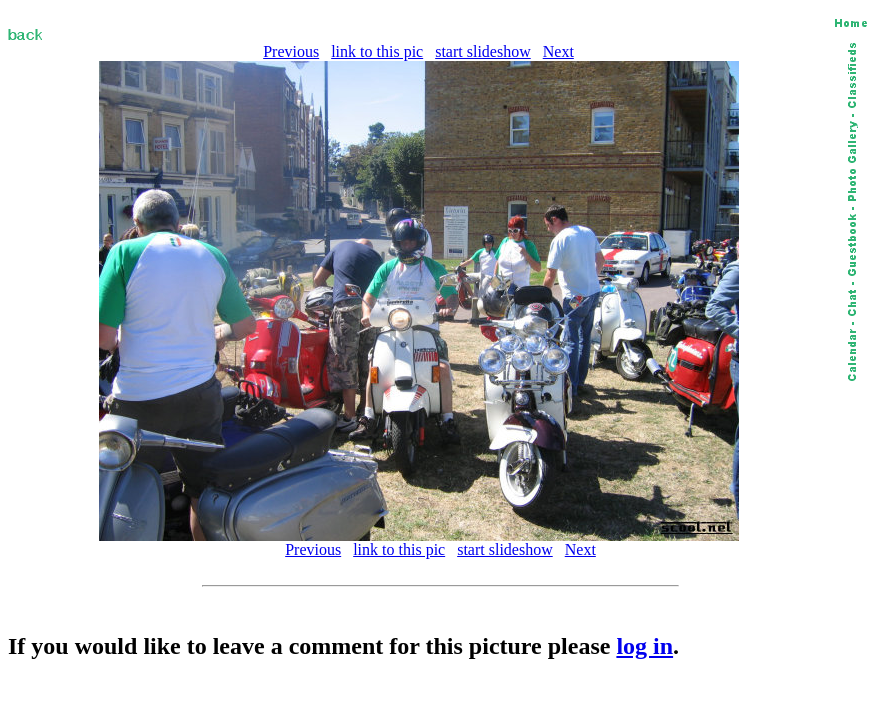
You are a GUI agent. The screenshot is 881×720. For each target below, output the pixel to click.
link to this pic (377, 51)
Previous (291, 51)
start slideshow (483, 51)
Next (558, 51)
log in (644, 646)
